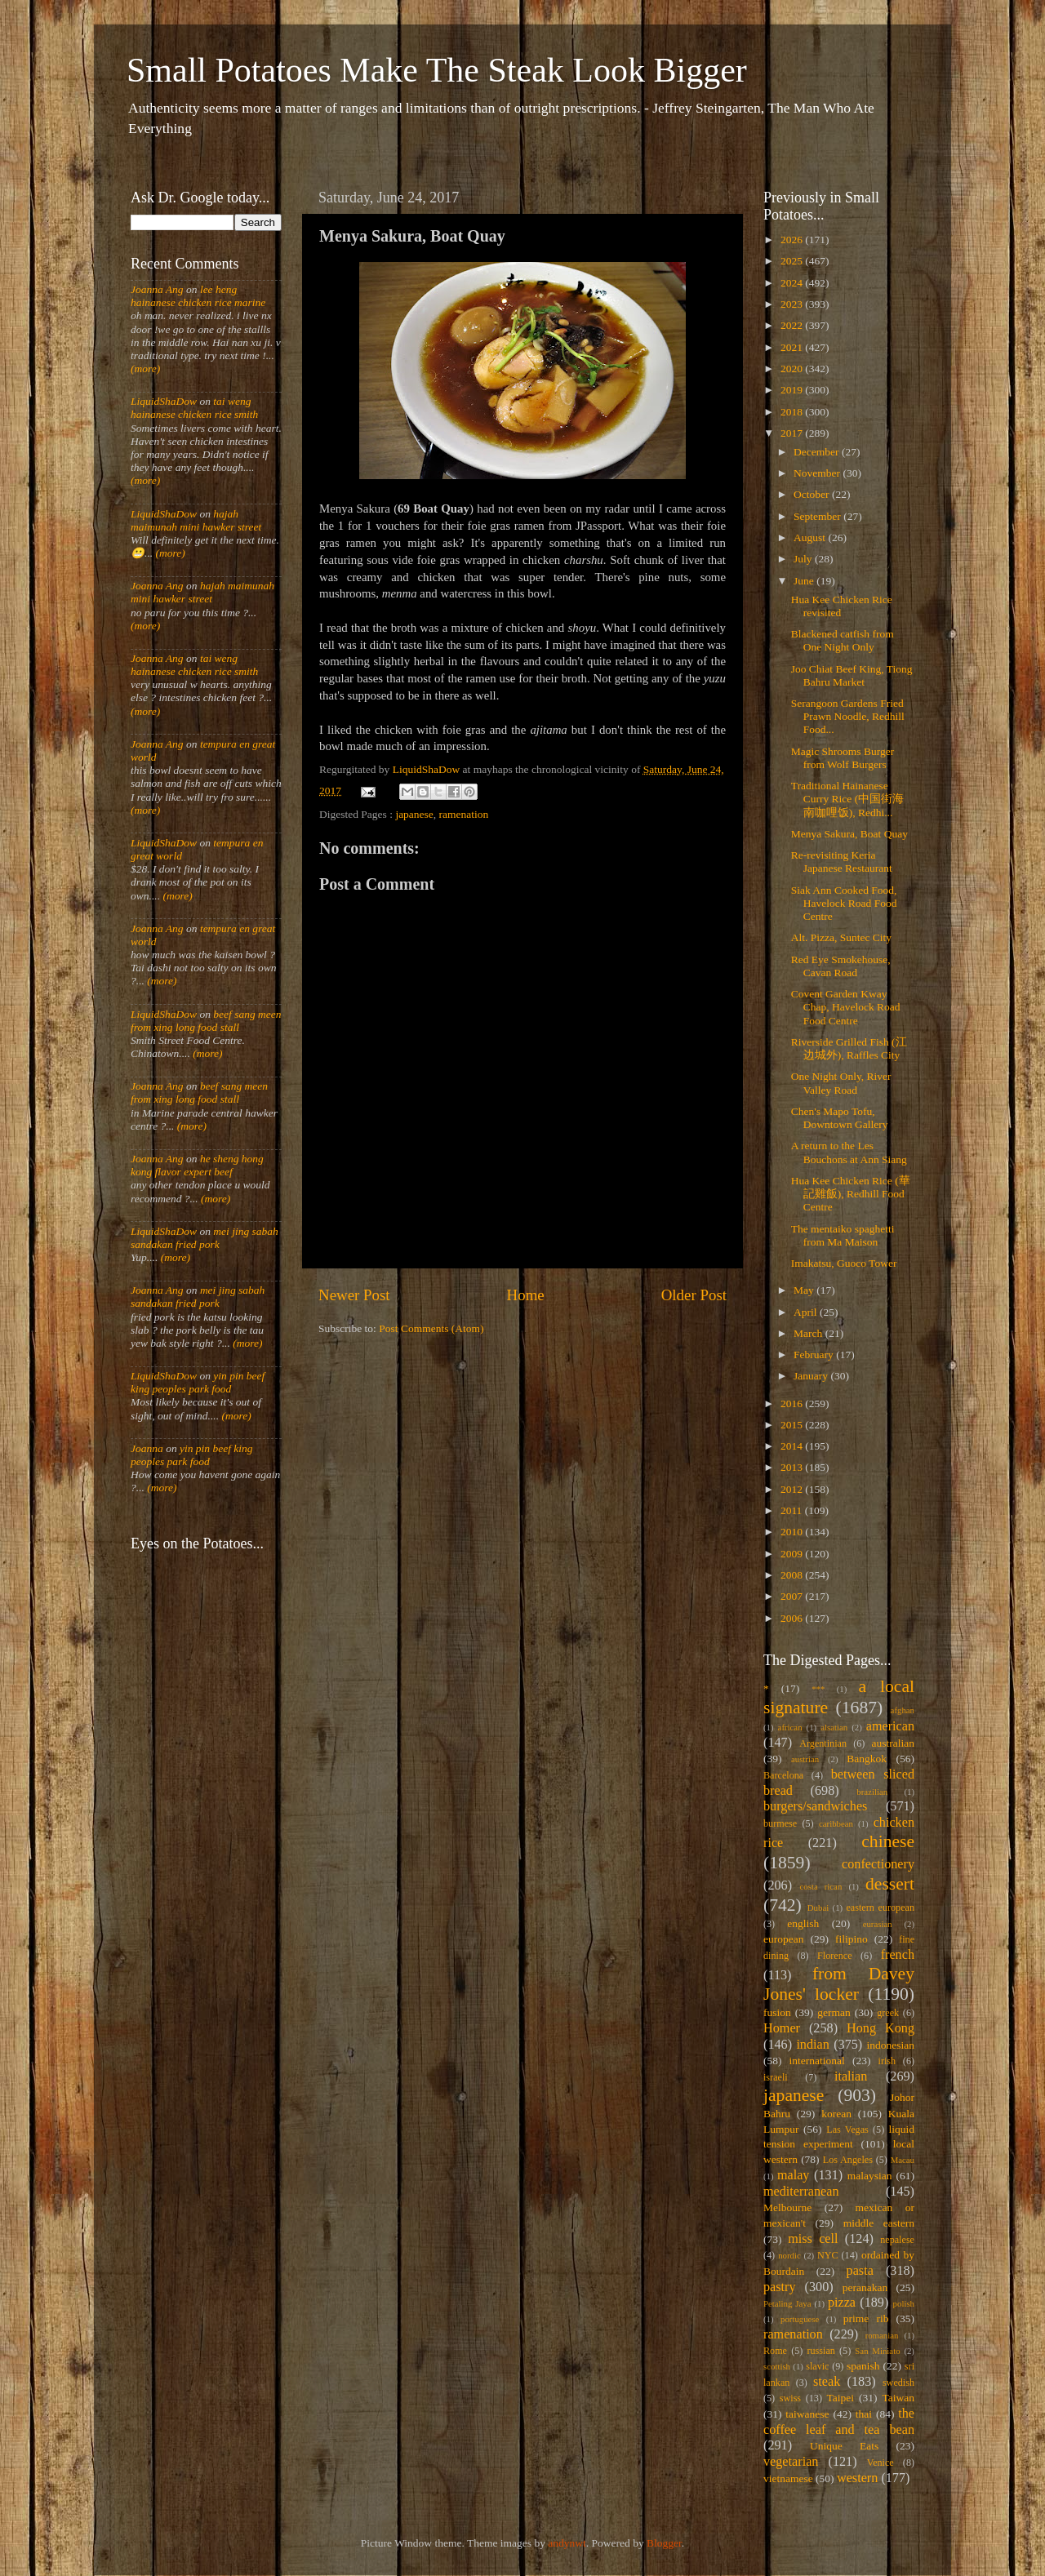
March (809, 1333)
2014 (792, 1446)
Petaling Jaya (787, 2303)
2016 (792, 1403)
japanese (414, 814)
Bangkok (867, 1758)
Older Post (694, 1295)
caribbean (836, 1823)
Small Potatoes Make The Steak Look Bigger (437, 70)
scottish (776, 2366)
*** (818, 1689)
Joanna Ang (157, 289)
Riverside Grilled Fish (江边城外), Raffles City (849, 1048)
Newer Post (354, 1295)
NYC (827, 2255)
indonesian (891, 2045)
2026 (792, 239)
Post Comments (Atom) (431, 1328)
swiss (790, 2398)
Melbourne (787, 2207)
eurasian (877, 1924)
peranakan (865, 2287)
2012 (792, 1489)
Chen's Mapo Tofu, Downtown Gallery (839, 1117)
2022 (792, 325)
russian (820, 2350)
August (811, 537)
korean (836, 2113)
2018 (792, 412)
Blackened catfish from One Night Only (842, 640)
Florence (834, 1955)
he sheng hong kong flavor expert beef (197, 1165)
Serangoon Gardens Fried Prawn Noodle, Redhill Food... (848, 716)
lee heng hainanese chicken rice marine (198, 296)
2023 (792, 304)
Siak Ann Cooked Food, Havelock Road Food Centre (844, 903)
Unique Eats (844, 2446)
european (783, 1939)
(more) (145, 368)
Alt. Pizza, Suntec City (841, 937)
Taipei (841, 2398)
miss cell (813, 2239)
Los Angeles (848, 2159)
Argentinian (823, 1743)
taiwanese (807, 2414)
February (815, 1354)
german (833, 2012)
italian (850, 2076)
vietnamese (788, 2478)
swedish (898, 2382)
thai (864, 2414)
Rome (775, 2350)
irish (887, 2061)
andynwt (567, 2543)
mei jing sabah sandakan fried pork (204, 1237)
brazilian (871, 1792)
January (812, 1376)
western (857, 2478)
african (790, 1727)
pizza (842, 2302)
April (807, 1312)
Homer (781, 2028)
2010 (792, 1532)
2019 (792, 390)
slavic (817, 2366)
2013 (792, 1467)
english (803, 1923)
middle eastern (878, 2223)
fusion (777, 2012)
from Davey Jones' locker (838, 1984)
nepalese (897, 2239)
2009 (792, 1554)
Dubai (818, 1907)
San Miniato (877, 2351)
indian (812, 2044)
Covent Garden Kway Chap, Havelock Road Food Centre (845, 1007)
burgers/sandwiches (815, 1806)
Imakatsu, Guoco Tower (844, 1263)
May (805, 1290)
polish (903, 2303)
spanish (863, 2366)
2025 (792, 261)
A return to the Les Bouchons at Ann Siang (849, 1152)
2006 (792, 1618)
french (897, 1955)
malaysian (869, 2176)
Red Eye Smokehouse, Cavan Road (841, 966)
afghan (902, 1710)
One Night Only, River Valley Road (841, 1082)
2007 (792, 1596)
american (890, 1726)
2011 (792, 1510)
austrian (805, 1759)
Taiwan (898, 2398)
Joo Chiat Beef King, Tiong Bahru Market (852, 675)
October (813, 494)
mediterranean (801, 2191)
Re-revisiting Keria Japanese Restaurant (841, 861)
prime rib (866, 2318)
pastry (779, 2287)
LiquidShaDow (164, 401)
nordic (789, 2255)
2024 (792, 283)
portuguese (799, 2319)
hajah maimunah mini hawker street (196, 520)
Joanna (147, 1448)
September (818, 516)
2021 (792, 347)
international (817, 2060)
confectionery (878, 1864)
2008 (792, 1575)
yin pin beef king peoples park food (198, 1382)
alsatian (833, 1727)
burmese (780, 1823)
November (818, 473)
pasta (860, 2270)
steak (826, 2381)
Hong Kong (880, 2028)
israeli (775, 2077)
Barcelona (783, 1775)
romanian (882, 2335)
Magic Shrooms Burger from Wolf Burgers (843, 758)
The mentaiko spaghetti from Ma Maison (843, 1235)
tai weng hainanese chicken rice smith (194, 407)
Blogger (664, 2543)
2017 (792, 433)
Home (526, 1295)
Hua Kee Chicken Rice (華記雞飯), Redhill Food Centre (850, 1194)
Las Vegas (847, 2129)
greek (888, 2013)
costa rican (820, 1886)
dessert (889, 1884)
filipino (851, 1939)
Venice (880, 2462)
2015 (792, 1425)
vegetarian (790, 2461)
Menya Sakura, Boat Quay (849, 834)
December (818, 452)
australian (893, 1743)
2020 (792, 368)
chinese (887, 1841)
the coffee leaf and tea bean (838, 2421)
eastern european (880, 1907)
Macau (902, 2160)
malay (793, 2175)
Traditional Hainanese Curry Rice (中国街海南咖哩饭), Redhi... (847, 798)
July (804, 559)
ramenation (464, 814)
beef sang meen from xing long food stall (206, 1020)
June (805, 581)
